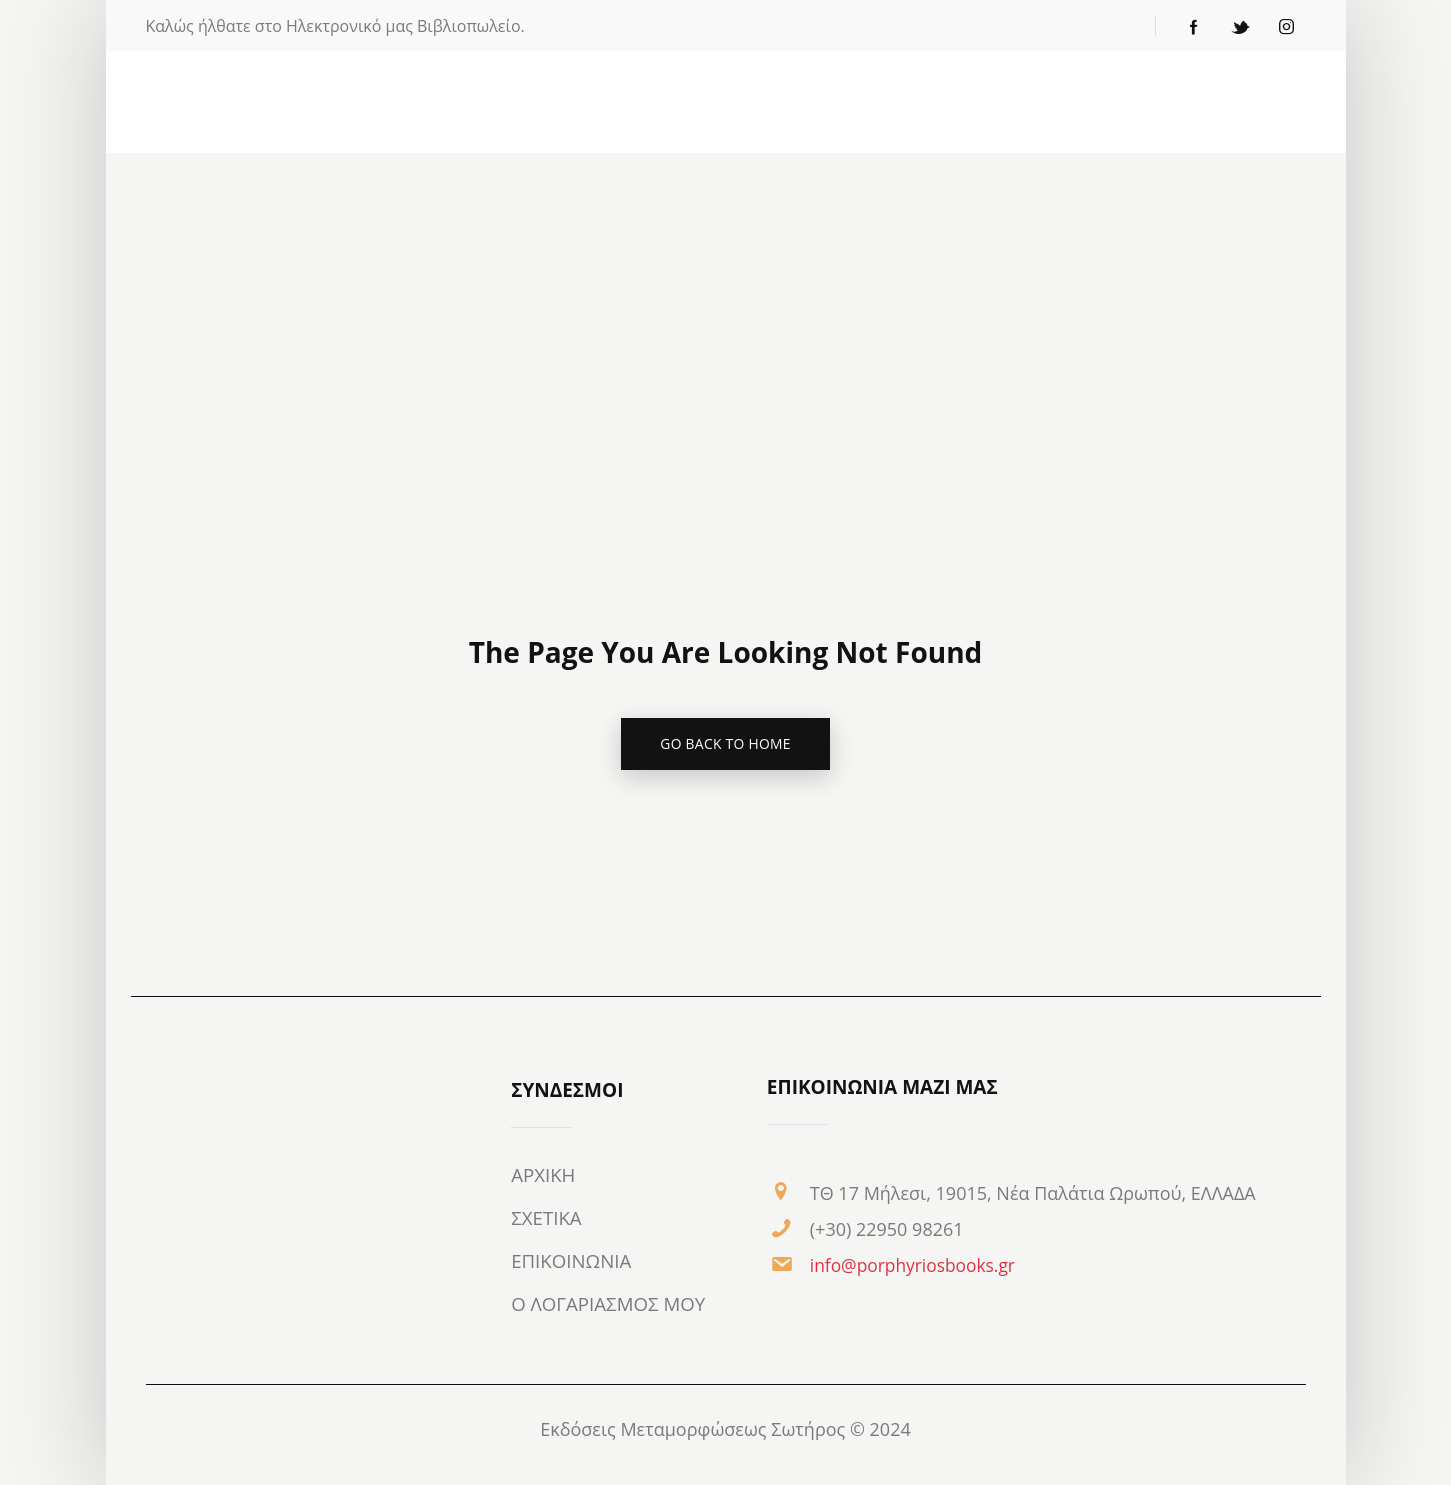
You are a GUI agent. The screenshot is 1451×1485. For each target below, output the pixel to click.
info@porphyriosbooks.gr (916, 1266)
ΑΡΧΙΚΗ (543, 1176)
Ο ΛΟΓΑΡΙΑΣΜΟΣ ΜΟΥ (609, 1305)
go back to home (726, 744)
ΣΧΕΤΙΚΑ (547, 1219)
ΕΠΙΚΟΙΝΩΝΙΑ (572, 1262)
